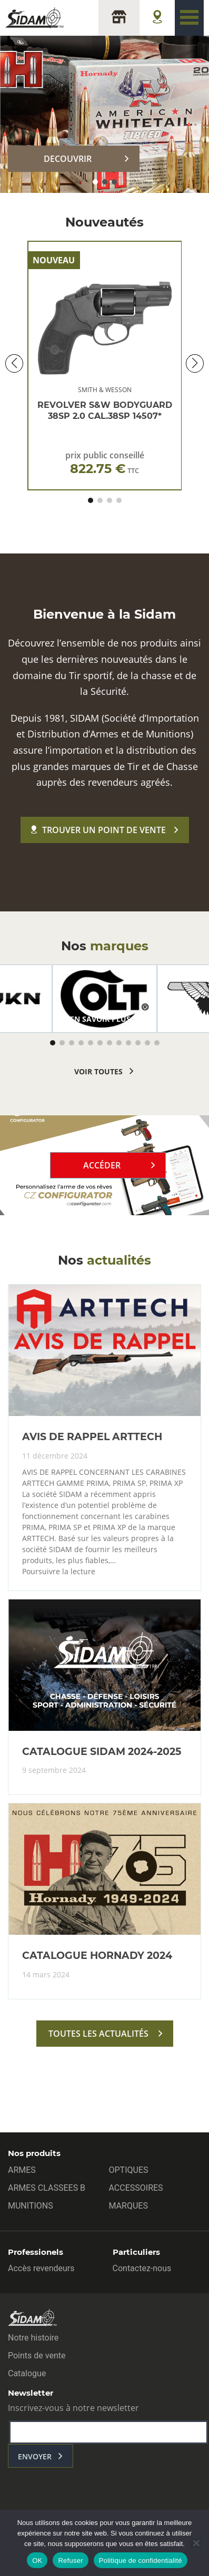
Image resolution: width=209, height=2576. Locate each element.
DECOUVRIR (68, 159)
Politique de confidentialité (140, 2560)
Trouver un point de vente (98, 830)
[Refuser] (196, 2543)
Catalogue (27, 2373)
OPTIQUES (128, 2170)
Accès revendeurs (41, 2268)
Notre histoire (33, 2338)
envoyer (35, 2456)
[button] (95, 181)
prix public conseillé (104, 462)
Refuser (70, 2560)
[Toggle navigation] (189, 18)
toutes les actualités (98, 2033)
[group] (104, 998)
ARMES (22, 2170)
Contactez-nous (142, 2268)
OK (37, 2560)
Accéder (102, 1165)
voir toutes (98, 1071)
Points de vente (36, 2356)
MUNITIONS (30, 2206)
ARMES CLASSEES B (46, 2188)
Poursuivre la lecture (58, 1571)
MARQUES (128, 2206)
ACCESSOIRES (136, 2188)
